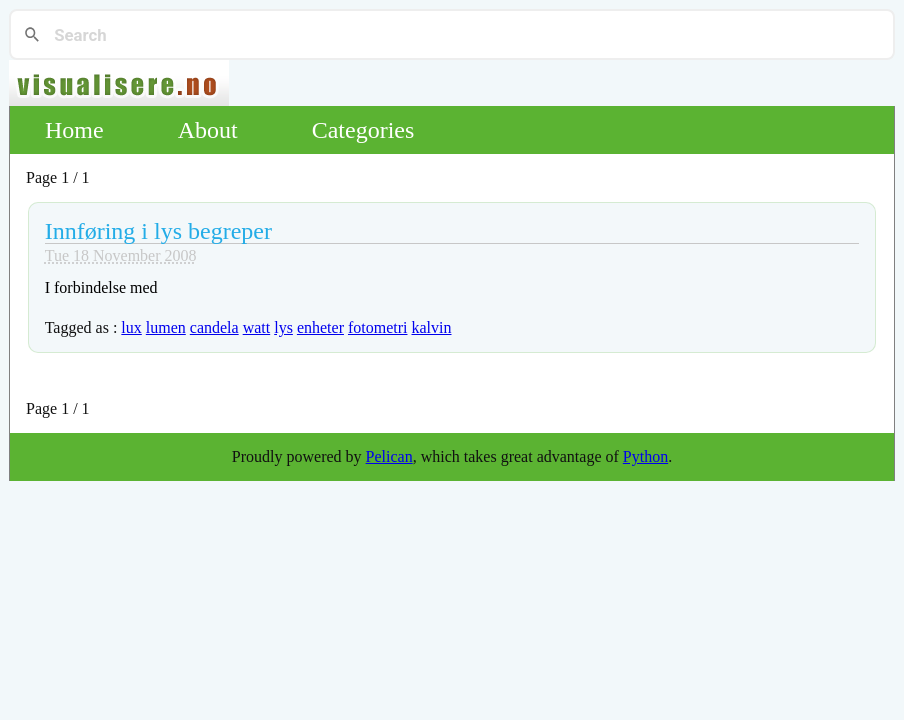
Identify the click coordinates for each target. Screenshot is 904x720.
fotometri (378, 327)
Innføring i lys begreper (158, 231)
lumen (166, 327)
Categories (363, 130)
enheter (320, 327)
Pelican (389, 456)
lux (131, 327)
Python (645, 456)
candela (214, 327)
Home (74, 130)
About (208, 130)
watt (257, 327)
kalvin (432, 327)
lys (283, 327)
